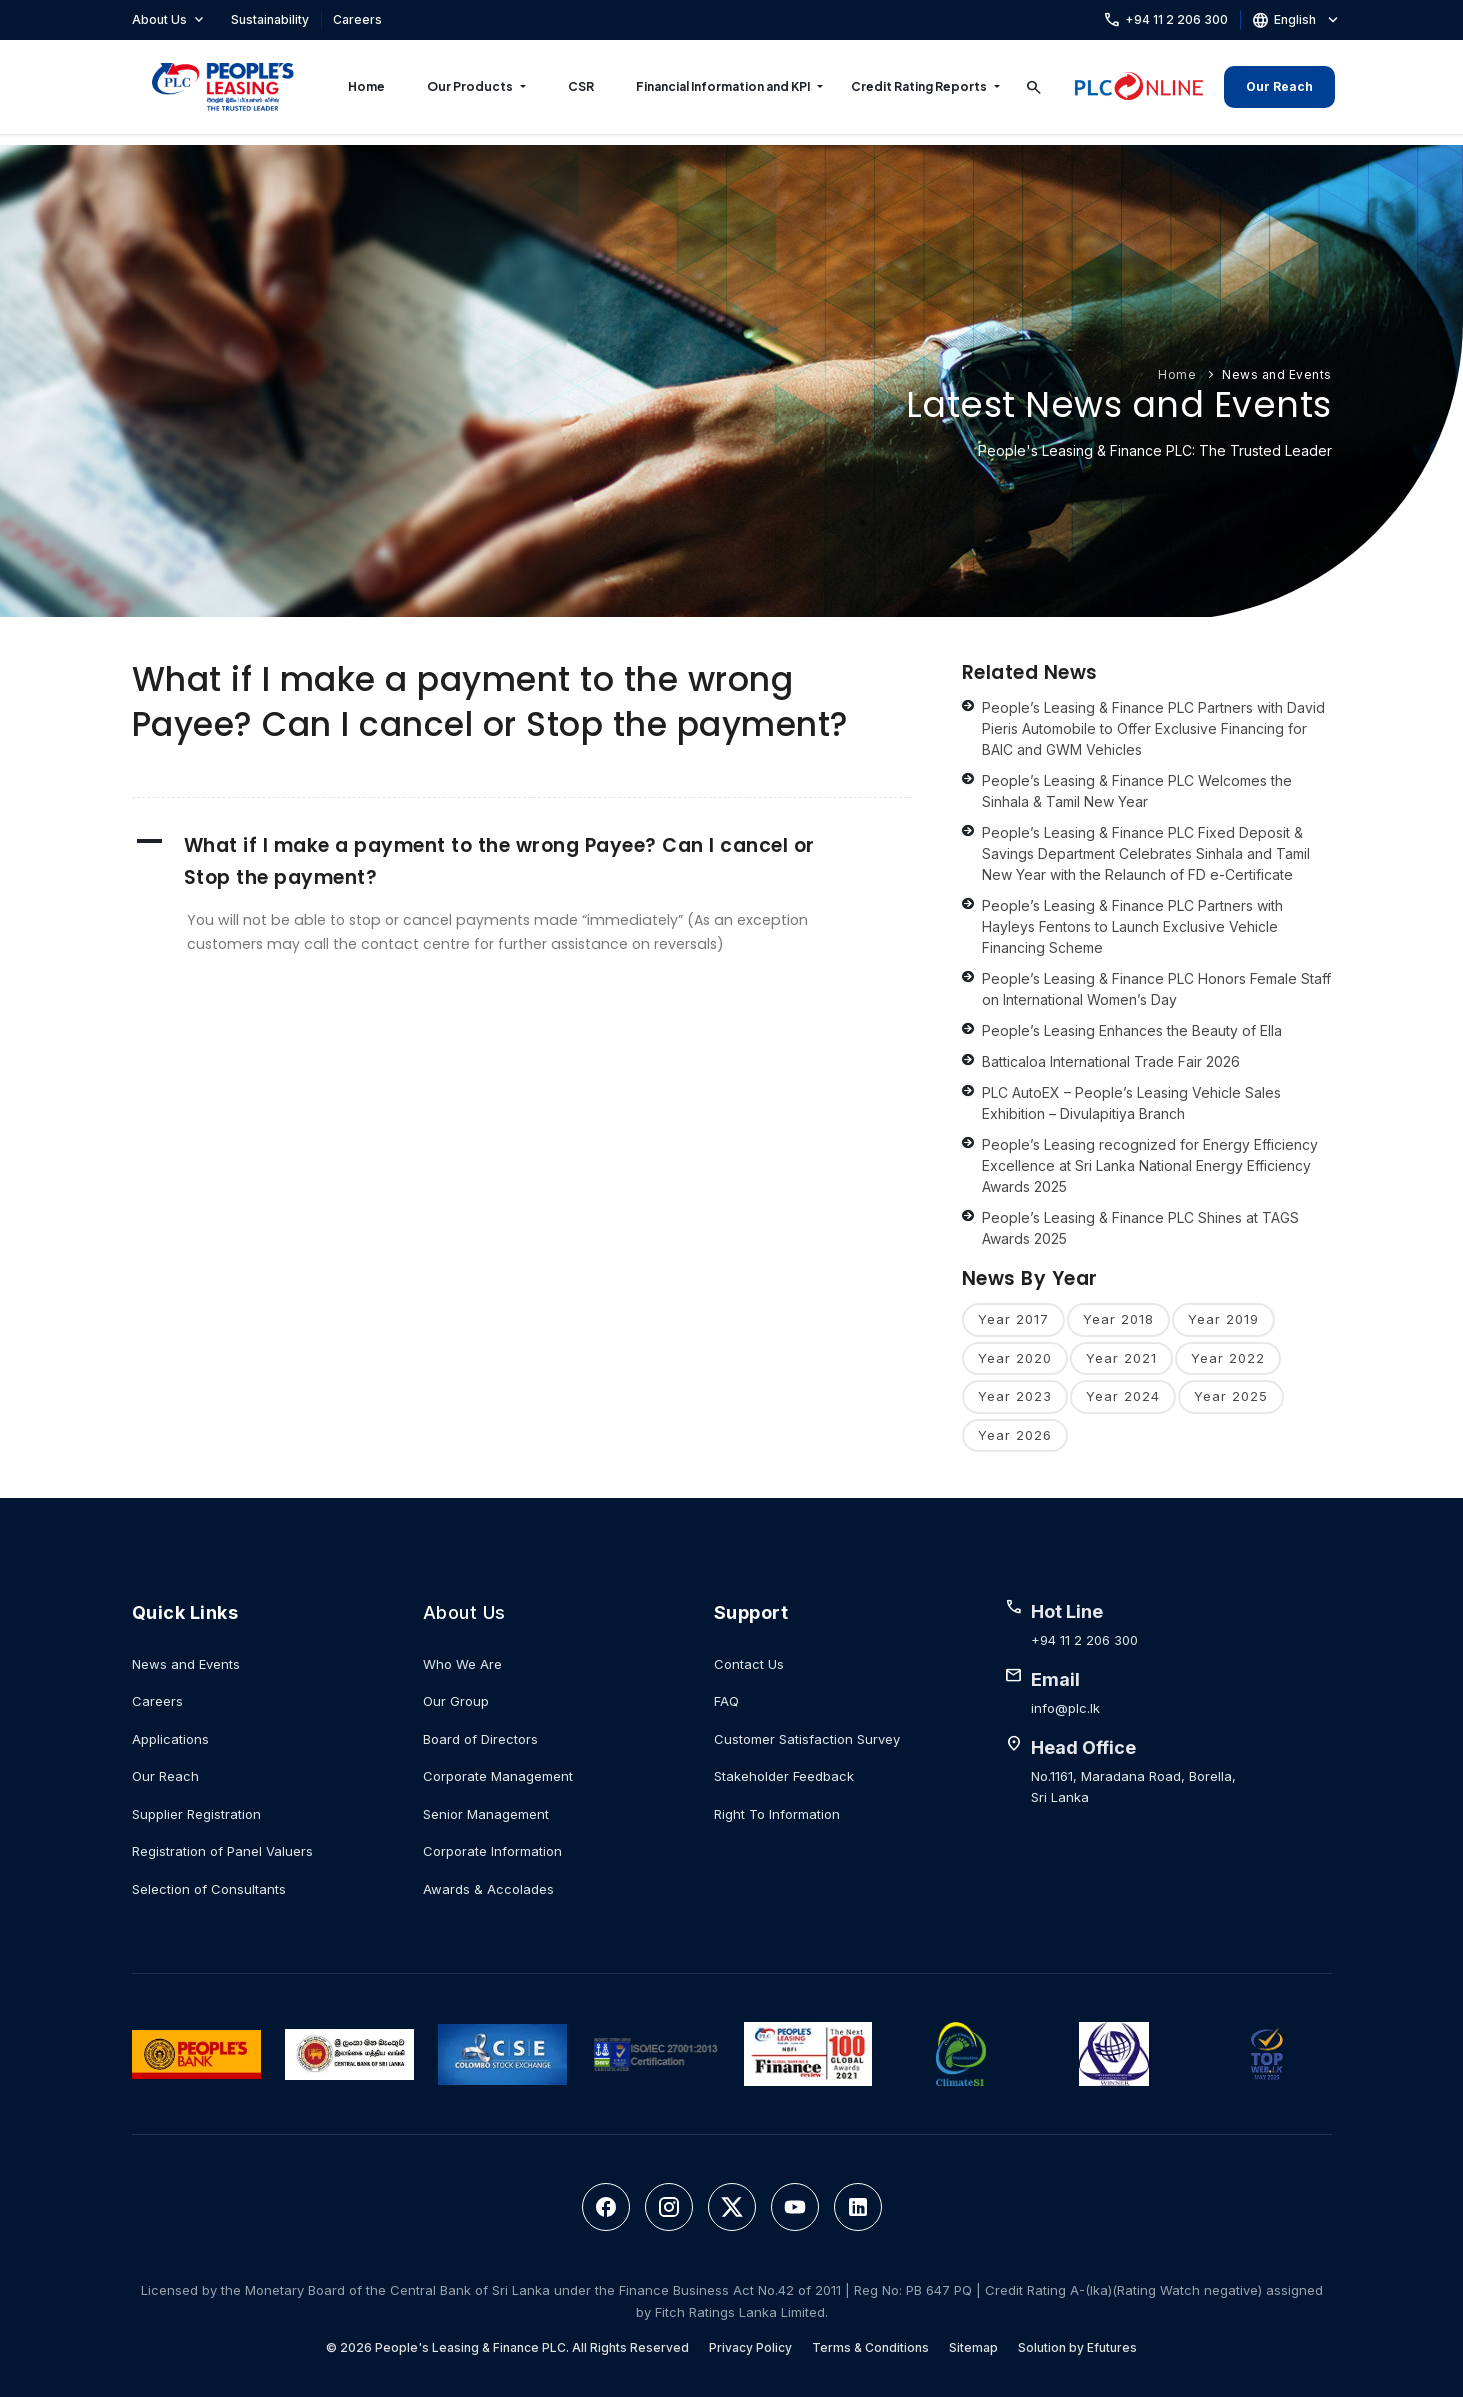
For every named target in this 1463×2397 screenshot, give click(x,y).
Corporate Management (498, 1776)
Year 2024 (1123, 1396)
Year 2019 (1223, 1319)
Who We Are (462, 1664)
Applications (170, 1739)
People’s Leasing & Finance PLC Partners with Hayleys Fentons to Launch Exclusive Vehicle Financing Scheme (1132, 926)
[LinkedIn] (858, 2207)
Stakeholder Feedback (784, 1776)
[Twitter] (732, 2207)
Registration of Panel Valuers (222, 1851)
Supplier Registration (196, 1814)
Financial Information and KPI (723, 86)
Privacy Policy (750, 2347)
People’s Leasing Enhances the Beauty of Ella (1132, 1030)
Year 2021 (1121, 1358)
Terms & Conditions (870, 2347)
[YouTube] (795, 2207)
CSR (581, 86)
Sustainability (270, 19)
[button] (522, 862)
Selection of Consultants (209, 1889)
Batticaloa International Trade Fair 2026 (1111, 1061)
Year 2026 (1015, 1435)
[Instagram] (669, 2207)
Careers (357, 19)
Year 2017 (1013, 1319)
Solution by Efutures (1077, 2347)
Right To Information (777, 1814)
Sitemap (973, 2347)
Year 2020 (1015, 1358)
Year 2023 (1015, 1396)
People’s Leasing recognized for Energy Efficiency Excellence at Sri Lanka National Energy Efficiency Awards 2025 (1150, 1165)
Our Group (456, 1701)
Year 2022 (1228, 1358)
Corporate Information (492, 1851)
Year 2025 (1231, 1396)
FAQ (726, 1701)
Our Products (470, 86)
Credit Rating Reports (919, 86)
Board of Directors (480, 1739)
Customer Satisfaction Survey (807, 1739)
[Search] (1034, 87)
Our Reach (1279, 86)
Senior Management (486, 1814)
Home (366, 86)
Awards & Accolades (488, 1889)
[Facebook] (606, 2207)
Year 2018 (1118, 1319)
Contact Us (749, 1664)
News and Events (1277, 374)
